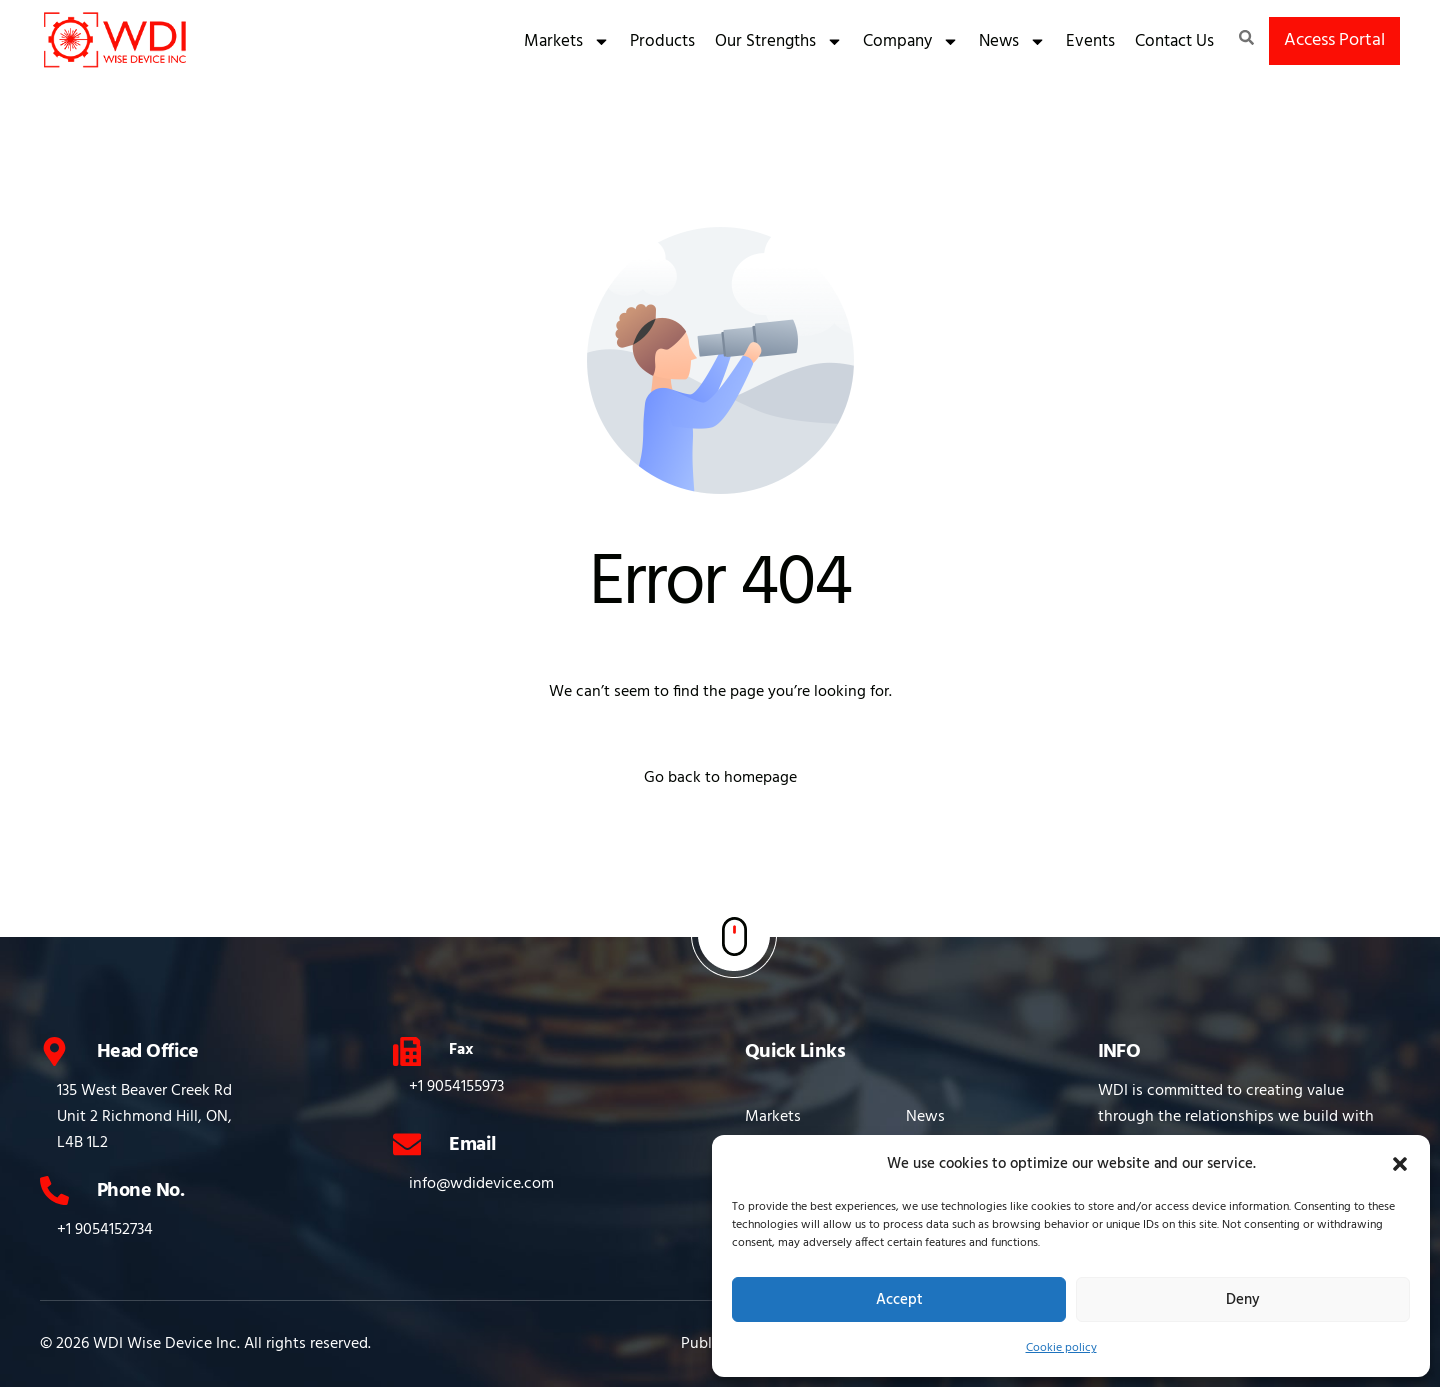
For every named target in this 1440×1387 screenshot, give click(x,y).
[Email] (407, 1144)
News (1012, 41)
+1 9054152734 (105, 1230)
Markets (567, 41)
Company (911, 41)
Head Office (147, 1052)
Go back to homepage (720, 778)
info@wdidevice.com (482, 1184)
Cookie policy (1061, 1348)
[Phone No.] (54, 1190)
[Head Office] (54, 1051)
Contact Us (1174, 41)
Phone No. (140, 1191)
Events (1090, 41)
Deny (1243, 1300)
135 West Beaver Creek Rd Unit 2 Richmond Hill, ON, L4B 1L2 (144, 1117)
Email (473, 1145)
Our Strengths (779, 41)
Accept (899, 1300)
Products (662, 41)
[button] (1400, 1164)
